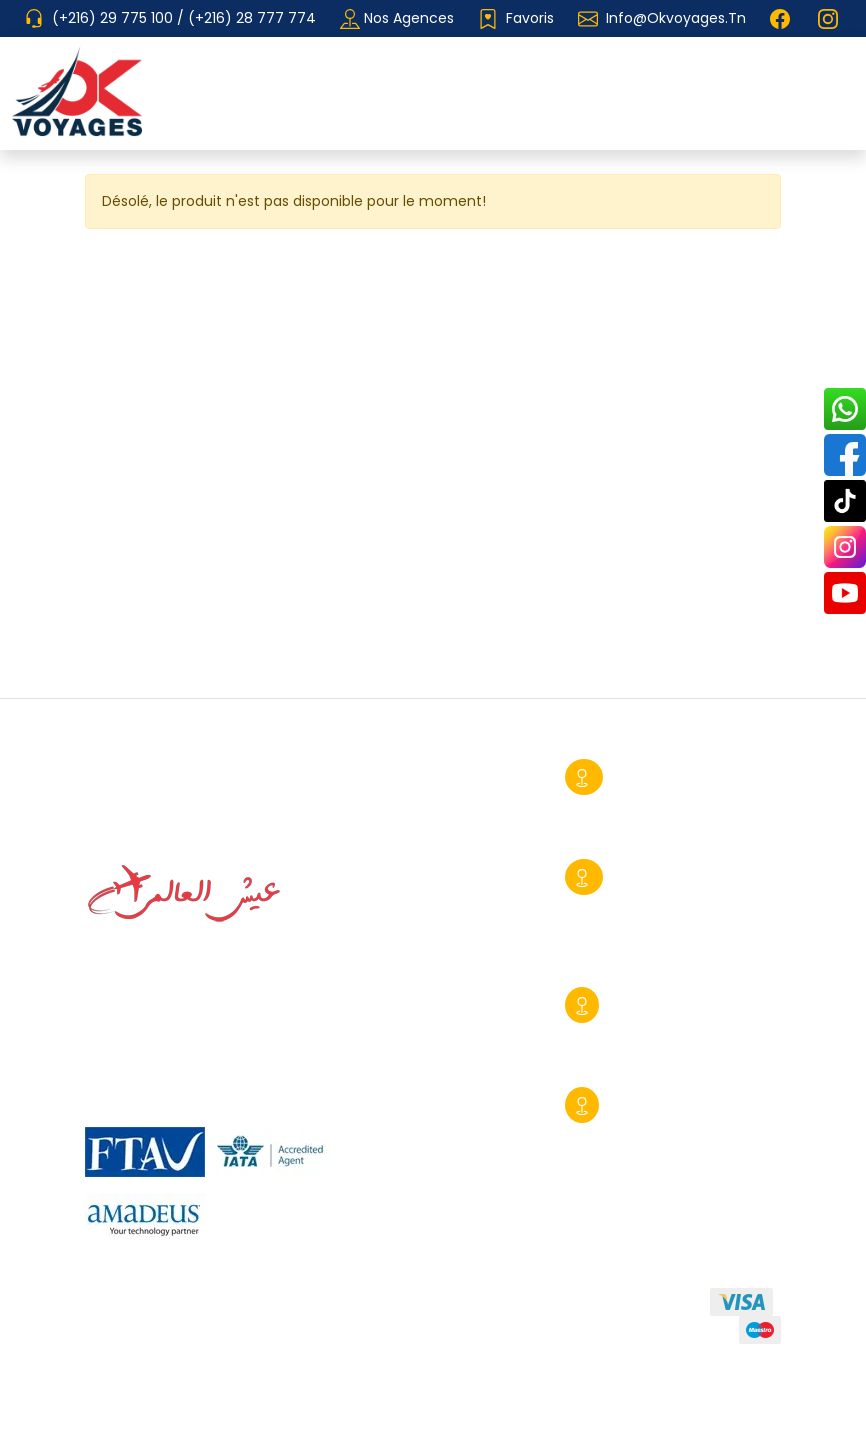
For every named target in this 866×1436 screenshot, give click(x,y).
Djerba (635, 1105)
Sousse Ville (654, 777)
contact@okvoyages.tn (647, 961)
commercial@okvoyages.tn (661, 1061)
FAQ (276, 1343)
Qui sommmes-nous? (162, 1306)
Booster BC (740, 1401)
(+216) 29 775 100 (114, 18)
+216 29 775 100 (638, 1033)
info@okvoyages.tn (676, 18)
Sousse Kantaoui (672, 1005)
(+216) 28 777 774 (252, 18)
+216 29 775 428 (641, 933)
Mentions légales (159, 1343)
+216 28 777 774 (642, 805)
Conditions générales (358, 1306)
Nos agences (397, 18)
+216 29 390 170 (636, 1133)
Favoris (516, 18)
